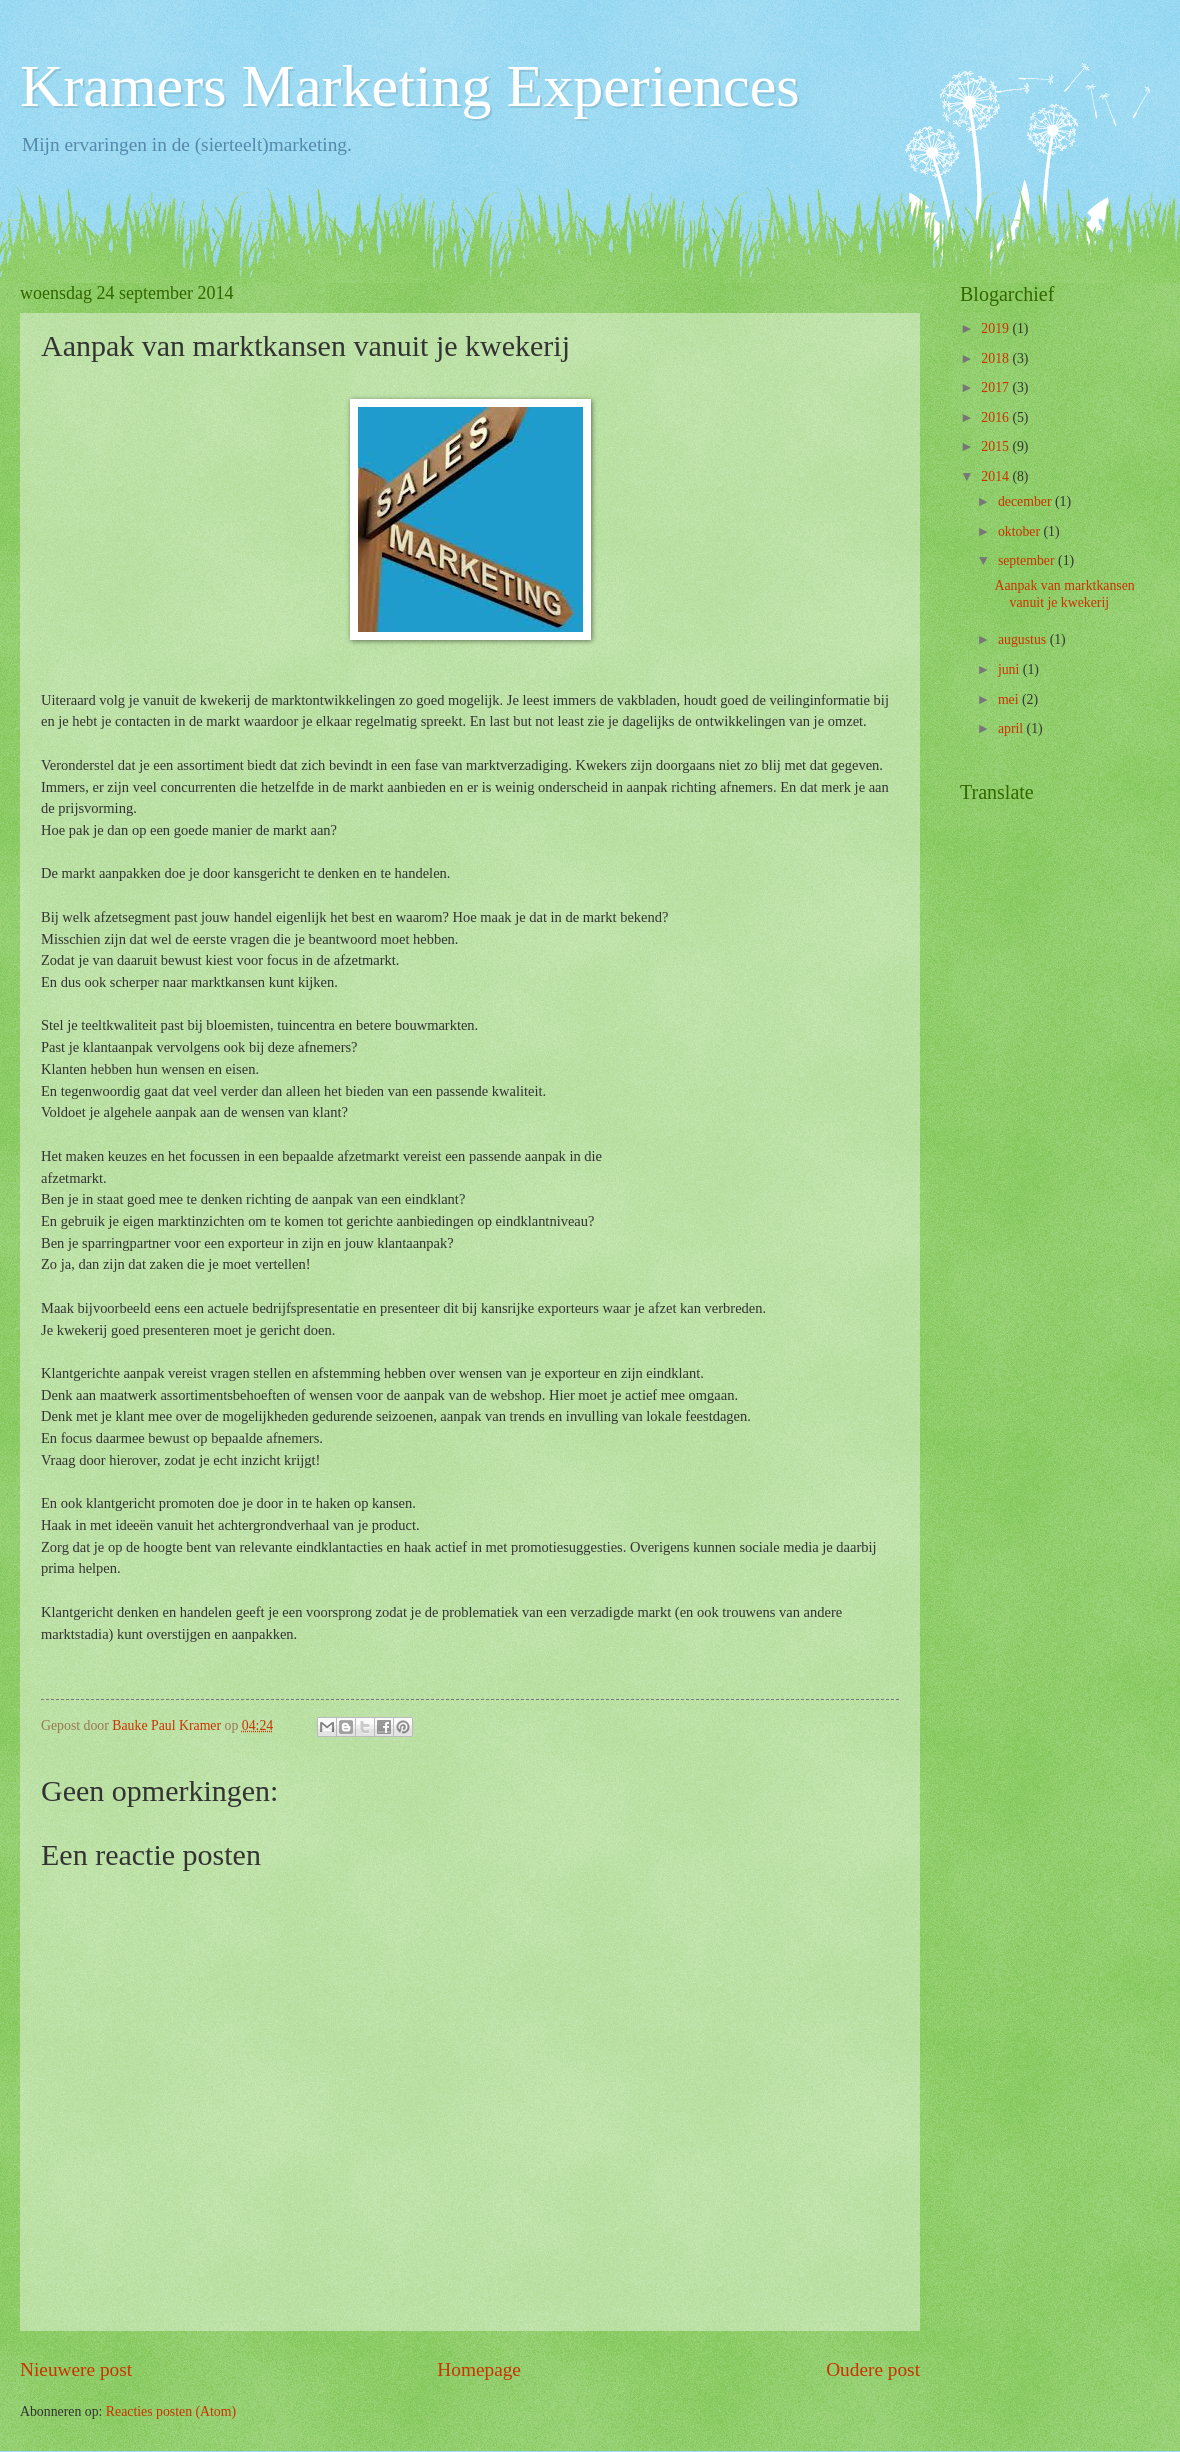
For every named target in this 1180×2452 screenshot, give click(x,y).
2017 (996, 387)
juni (1010, 669)
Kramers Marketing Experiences (410, 86)
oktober (1021, 531)
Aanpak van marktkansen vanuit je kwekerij (1064, 594)
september (1028, 560)
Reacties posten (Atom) (171, 2411)
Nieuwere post (76, 2369)
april (1012, 728)
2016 (996, 417)
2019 (996, 328)
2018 (996, 358)
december (1026, 501)
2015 (996, 446)
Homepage (479, 2369)
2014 (996, 476)
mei (1010, 699)
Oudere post (873, 2369)
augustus (1024, 639)
